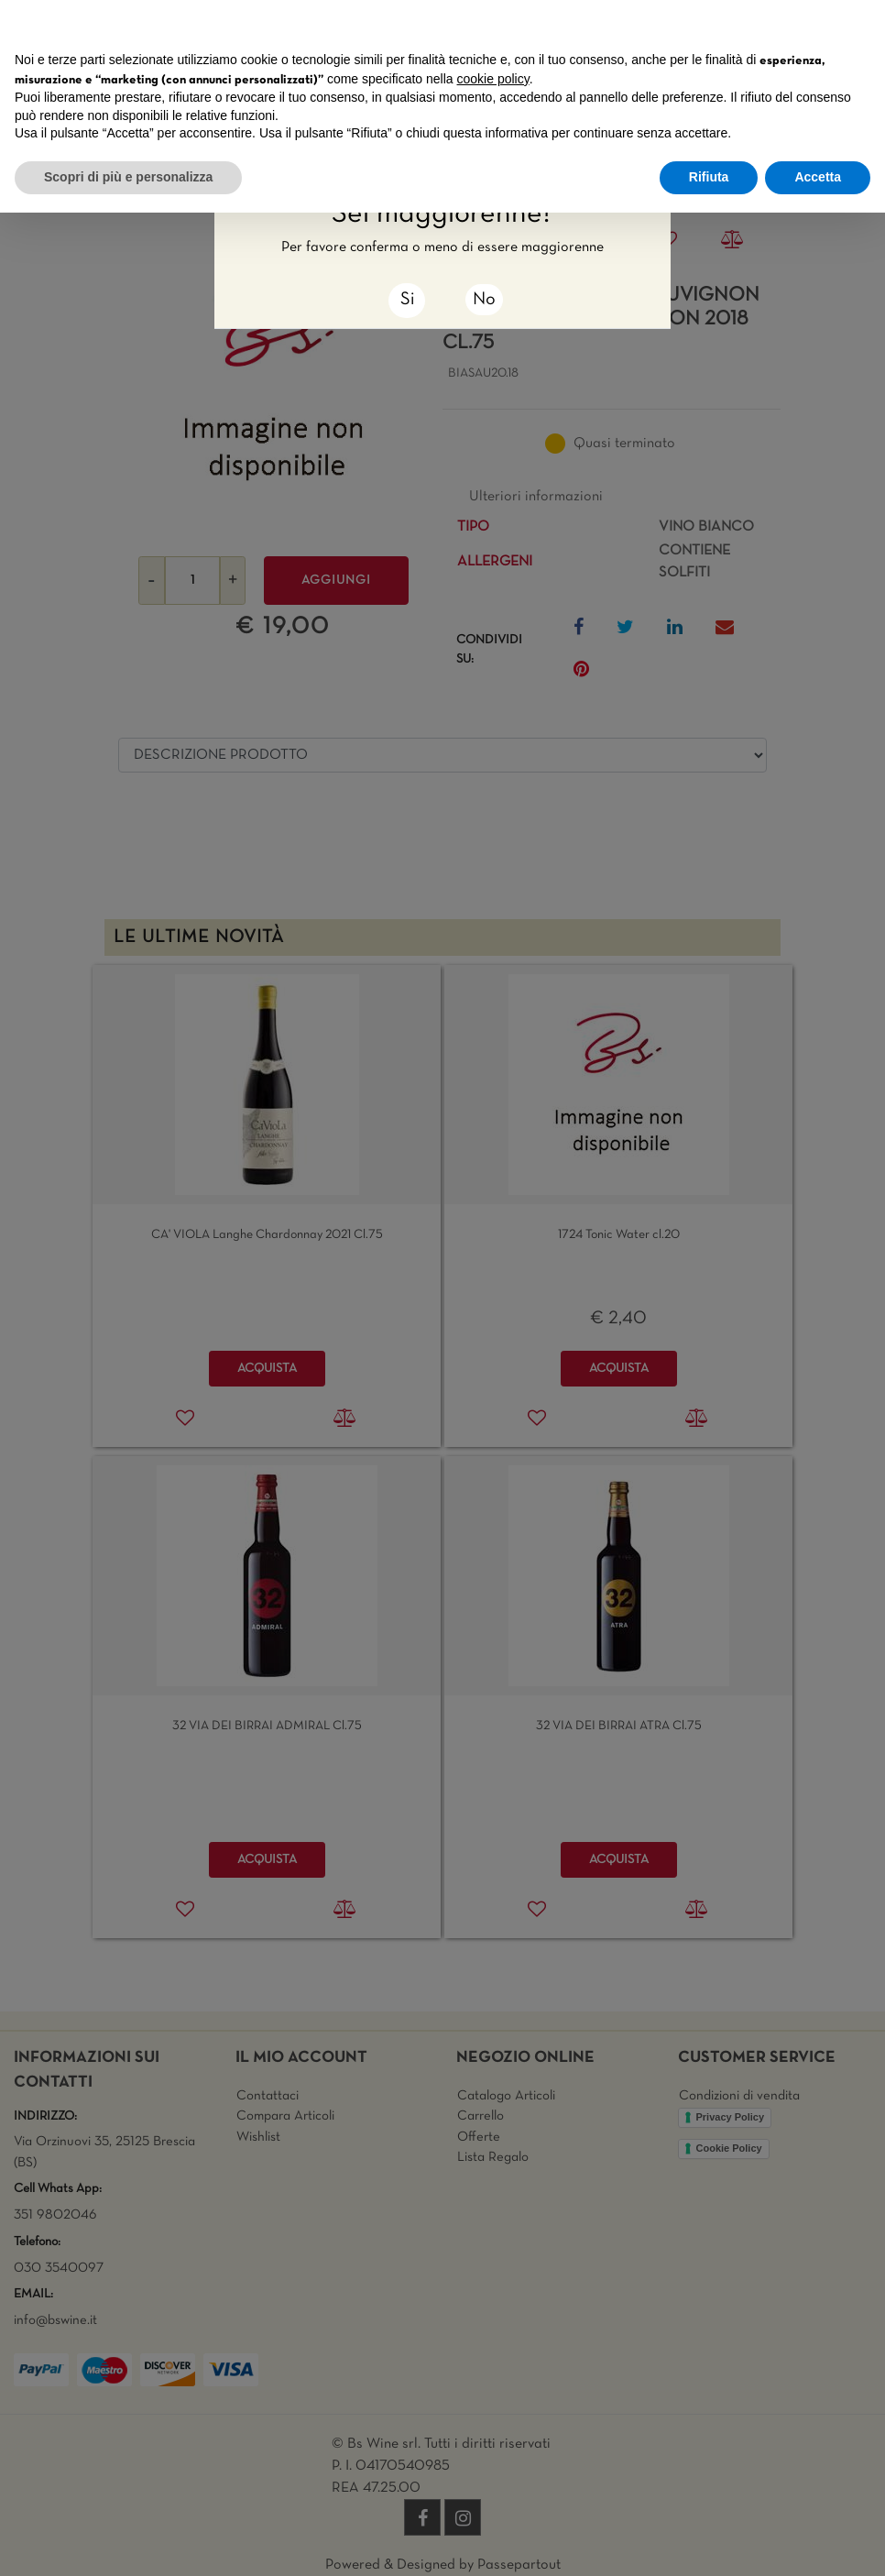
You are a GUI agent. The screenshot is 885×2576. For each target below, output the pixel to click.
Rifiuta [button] (709, 177)
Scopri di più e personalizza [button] (128, 177)
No (484, 299)
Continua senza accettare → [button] (785, 23)
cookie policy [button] (493, 78)
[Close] (407, 301)
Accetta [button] (817, 177)
